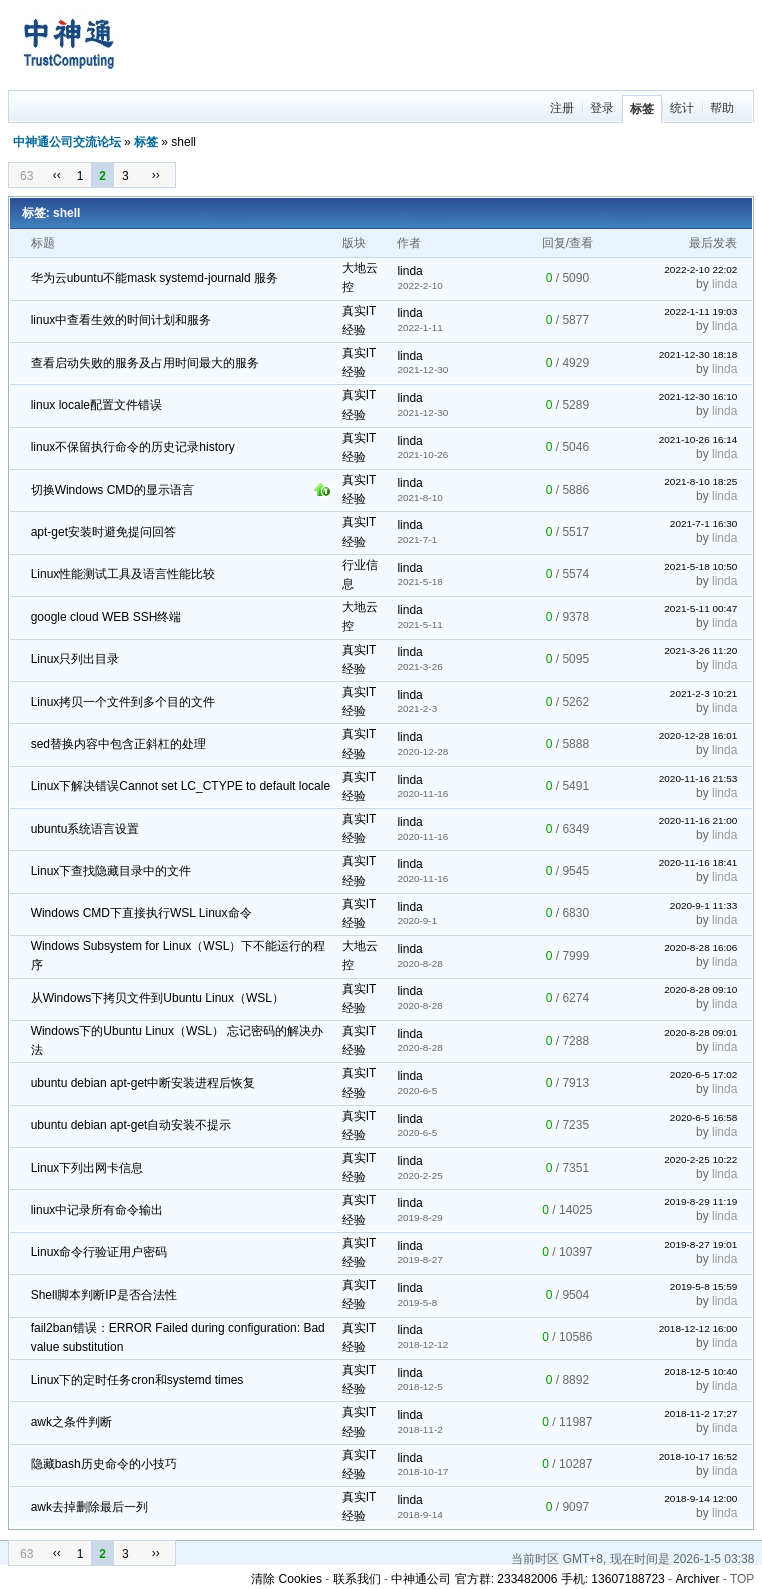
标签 (642, 109)
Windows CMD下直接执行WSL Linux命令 (141, 913)
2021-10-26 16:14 (698, 439)
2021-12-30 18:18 (698, 354)
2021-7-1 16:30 (704, 523)
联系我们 (357, 1579)
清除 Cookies (286, 1579)
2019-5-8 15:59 (704, 1286)
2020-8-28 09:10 (700, 989)
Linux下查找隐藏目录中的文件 (111, 871)
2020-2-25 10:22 (700, 1159)
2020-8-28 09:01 (700, 1032)
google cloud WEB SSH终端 (106, 617)
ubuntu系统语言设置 (85, 829)
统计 (682, 108)
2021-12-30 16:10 (698, 396)
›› (156, 175)
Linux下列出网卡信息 (87, 1168)
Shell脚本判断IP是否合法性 (104, 1295)
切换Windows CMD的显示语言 (112, 490)
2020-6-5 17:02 (704, 1074)
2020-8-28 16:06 (700, 947)
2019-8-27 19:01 (700, 1244)
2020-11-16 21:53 (698, 778)
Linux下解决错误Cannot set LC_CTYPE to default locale (180, 786)
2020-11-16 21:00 (698, 820)
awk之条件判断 (71, 1422)
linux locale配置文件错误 (96, 405)
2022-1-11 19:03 (700, 311)
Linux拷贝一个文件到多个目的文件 (123, 702)
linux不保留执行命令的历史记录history (133, 447)
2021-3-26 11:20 (700, 650)
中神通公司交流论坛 (67, 142)
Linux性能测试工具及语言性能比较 (123, 574)
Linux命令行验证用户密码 (99, 1252)
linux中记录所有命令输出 (97, 1210)
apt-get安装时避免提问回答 (103, 532)
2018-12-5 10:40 (700, 1371)
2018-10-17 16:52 (698, 1456)
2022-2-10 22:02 (700, 269)
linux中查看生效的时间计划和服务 (121, 320)
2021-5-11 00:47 (700, 608)
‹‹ (57, 175)
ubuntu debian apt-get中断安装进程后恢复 (143, 1083)
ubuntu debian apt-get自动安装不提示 (131, 1125)
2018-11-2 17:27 (700, 1413)
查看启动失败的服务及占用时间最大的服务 (145, 363)
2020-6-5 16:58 (704, 1117)
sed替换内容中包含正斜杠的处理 (118, 744)
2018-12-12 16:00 (698, 1328)
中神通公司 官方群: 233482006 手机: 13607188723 (527, 1579)
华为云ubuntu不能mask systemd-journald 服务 (154, 278)
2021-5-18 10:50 (700, 566)
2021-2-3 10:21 (704, 693)
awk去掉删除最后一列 (89, 1507)
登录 (602, 108)
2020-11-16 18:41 (698, 862)
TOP (742, 1579)
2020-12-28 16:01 (698, 735)
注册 (562, 108)
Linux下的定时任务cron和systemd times (137, 1380)
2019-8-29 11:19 (700, 1201)
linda (409, 271)
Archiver (697, 1579)
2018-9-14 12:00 (700, 1498)
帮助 (722, 108)
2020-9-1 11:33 (704, 905)
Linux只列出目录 (75, 659)
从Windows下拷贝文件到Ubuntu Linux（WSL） (157, 998)
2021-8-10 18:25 (700, 481)
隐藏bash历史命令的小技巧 (104, 1464)
